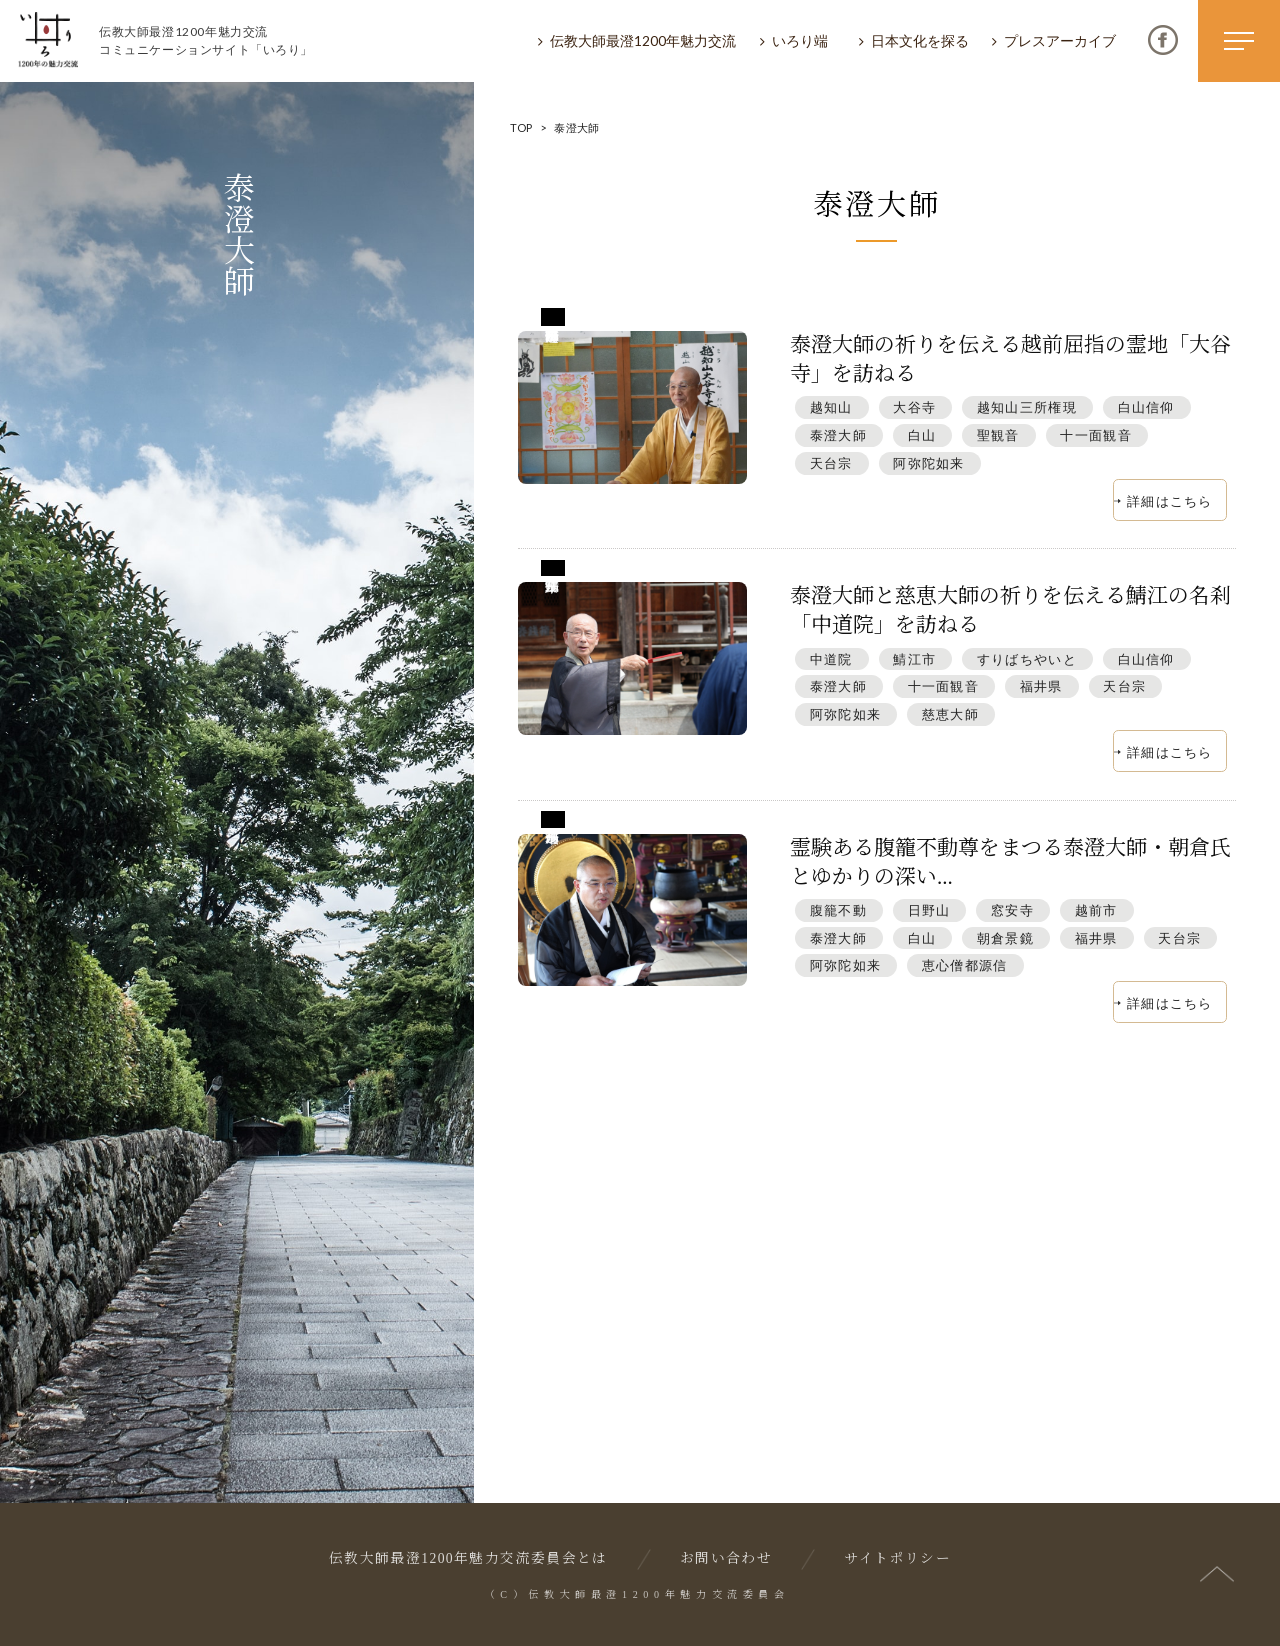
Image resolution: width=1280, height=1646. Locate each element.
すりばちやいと (1027, 659)
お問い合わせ (726, 1559)
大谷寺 (914, 407)
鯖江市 (914, 659)
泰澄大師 (838, 435)
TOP (521, 127)
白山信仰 (1146, 407)
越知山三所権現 (1027, 407)
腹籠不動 (838, 910)
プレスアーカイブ (1060, 40)
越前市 (1096, 910)
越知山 (831, 407)
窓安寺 (1012, 910)
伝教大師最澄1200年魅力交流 (643, 40)
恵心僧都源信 (965, 965)
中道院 (831, 659)
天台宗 (831, 463)
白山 (922, 435)
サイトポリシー (897, 1559)
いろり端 (800, 40)
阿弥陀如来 (928, 463)
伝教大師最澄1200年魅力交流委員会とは (468, 1559)
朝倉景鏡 (1005, 938)
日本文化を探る (920, 40)
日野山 (929, 910)
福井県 (1041, 686)
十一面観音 (1095, 435)
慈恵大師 (950, 714)
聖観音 (998, 435)
